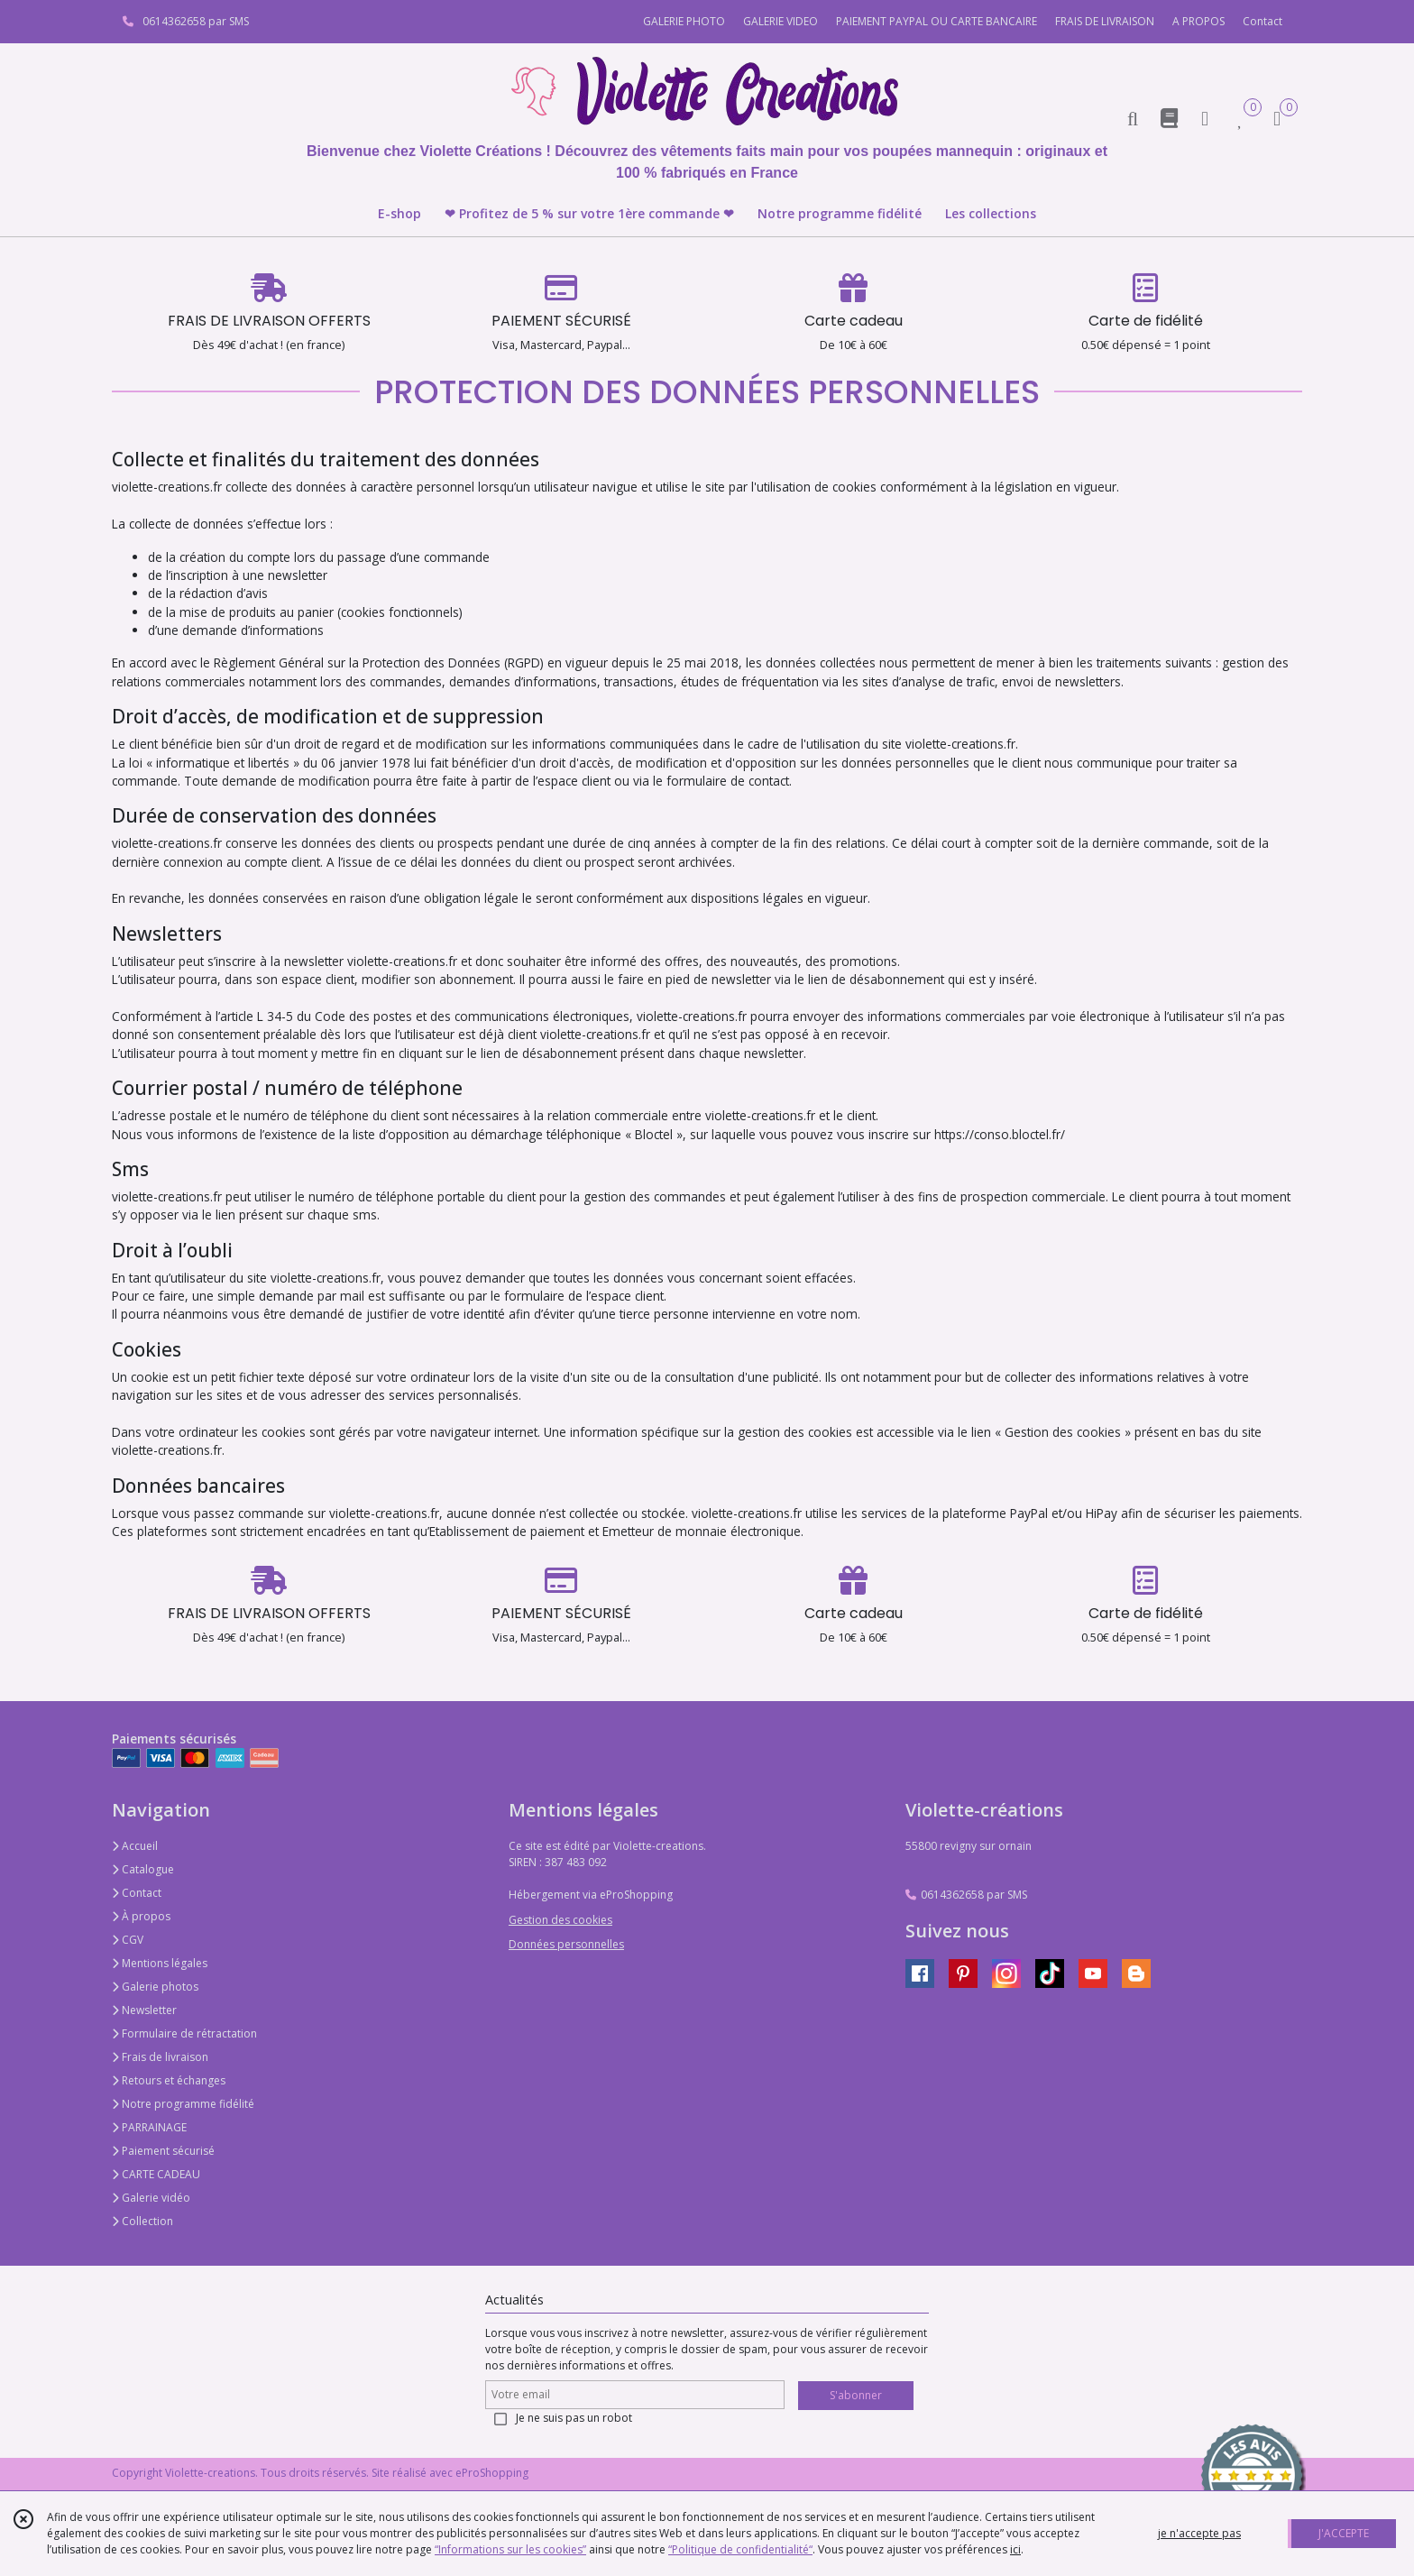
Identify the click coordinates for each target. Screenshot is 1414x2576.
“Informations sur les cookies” (510, 2549)
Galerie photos (155, 1986)
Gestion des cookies (560, 1919)
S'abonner (856, 2395)
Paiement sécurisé (163, 2150)
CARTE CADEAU (156, 2174)
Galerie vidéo (151, 2197)
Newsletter (144, 2010)
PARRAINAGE (149, 2127)
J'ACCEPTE (1343, 2533)
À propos (141, 1916)
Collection (142, 2221)
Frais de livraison (160, 2057)
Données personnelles (566, 1944)
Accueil (135, 1846)
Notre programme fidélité (183, 2103)
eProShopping (491, 2472)
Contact (1262, 21)
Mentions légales (159, 1963)
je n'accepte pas (1199, 2533)
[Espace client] (1204, 118)
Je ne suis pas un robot (574, 2417)
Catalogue (143, 1869)
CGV (127, 1939)
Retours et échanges (168, 2080)
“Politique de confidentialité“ (740, 2549)
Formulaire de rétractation (184, 2033)
